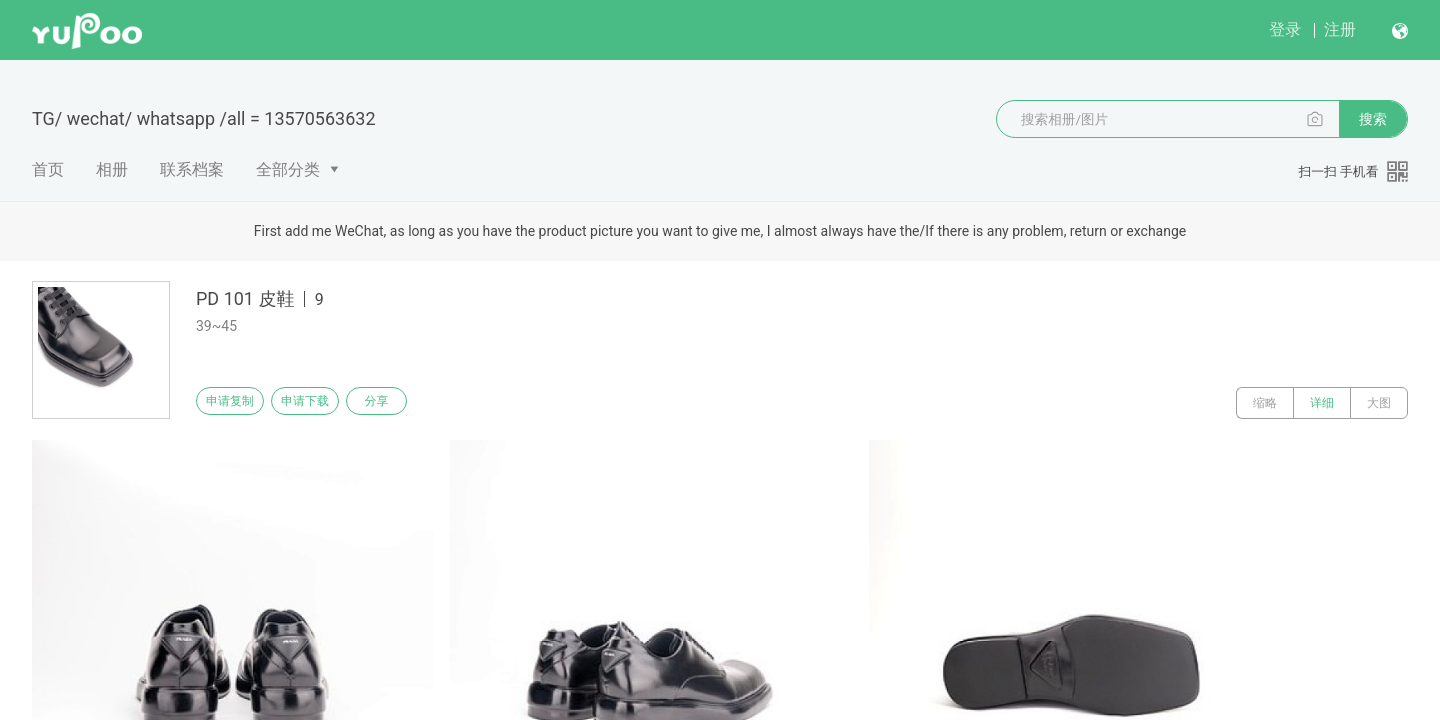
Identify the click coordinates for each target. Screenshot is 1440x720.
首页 (48, 169)
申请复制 (238, 403)
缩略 (1265, 403)
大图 (1379, 403)
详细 (1322, 403)
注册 (1340, 29)
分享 (418, 403)
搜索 (1373, 119)
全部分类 (288, 169)
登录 (1285, 29)
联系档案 (192, 169)
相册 (112, 169)
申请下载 (328, 403)
